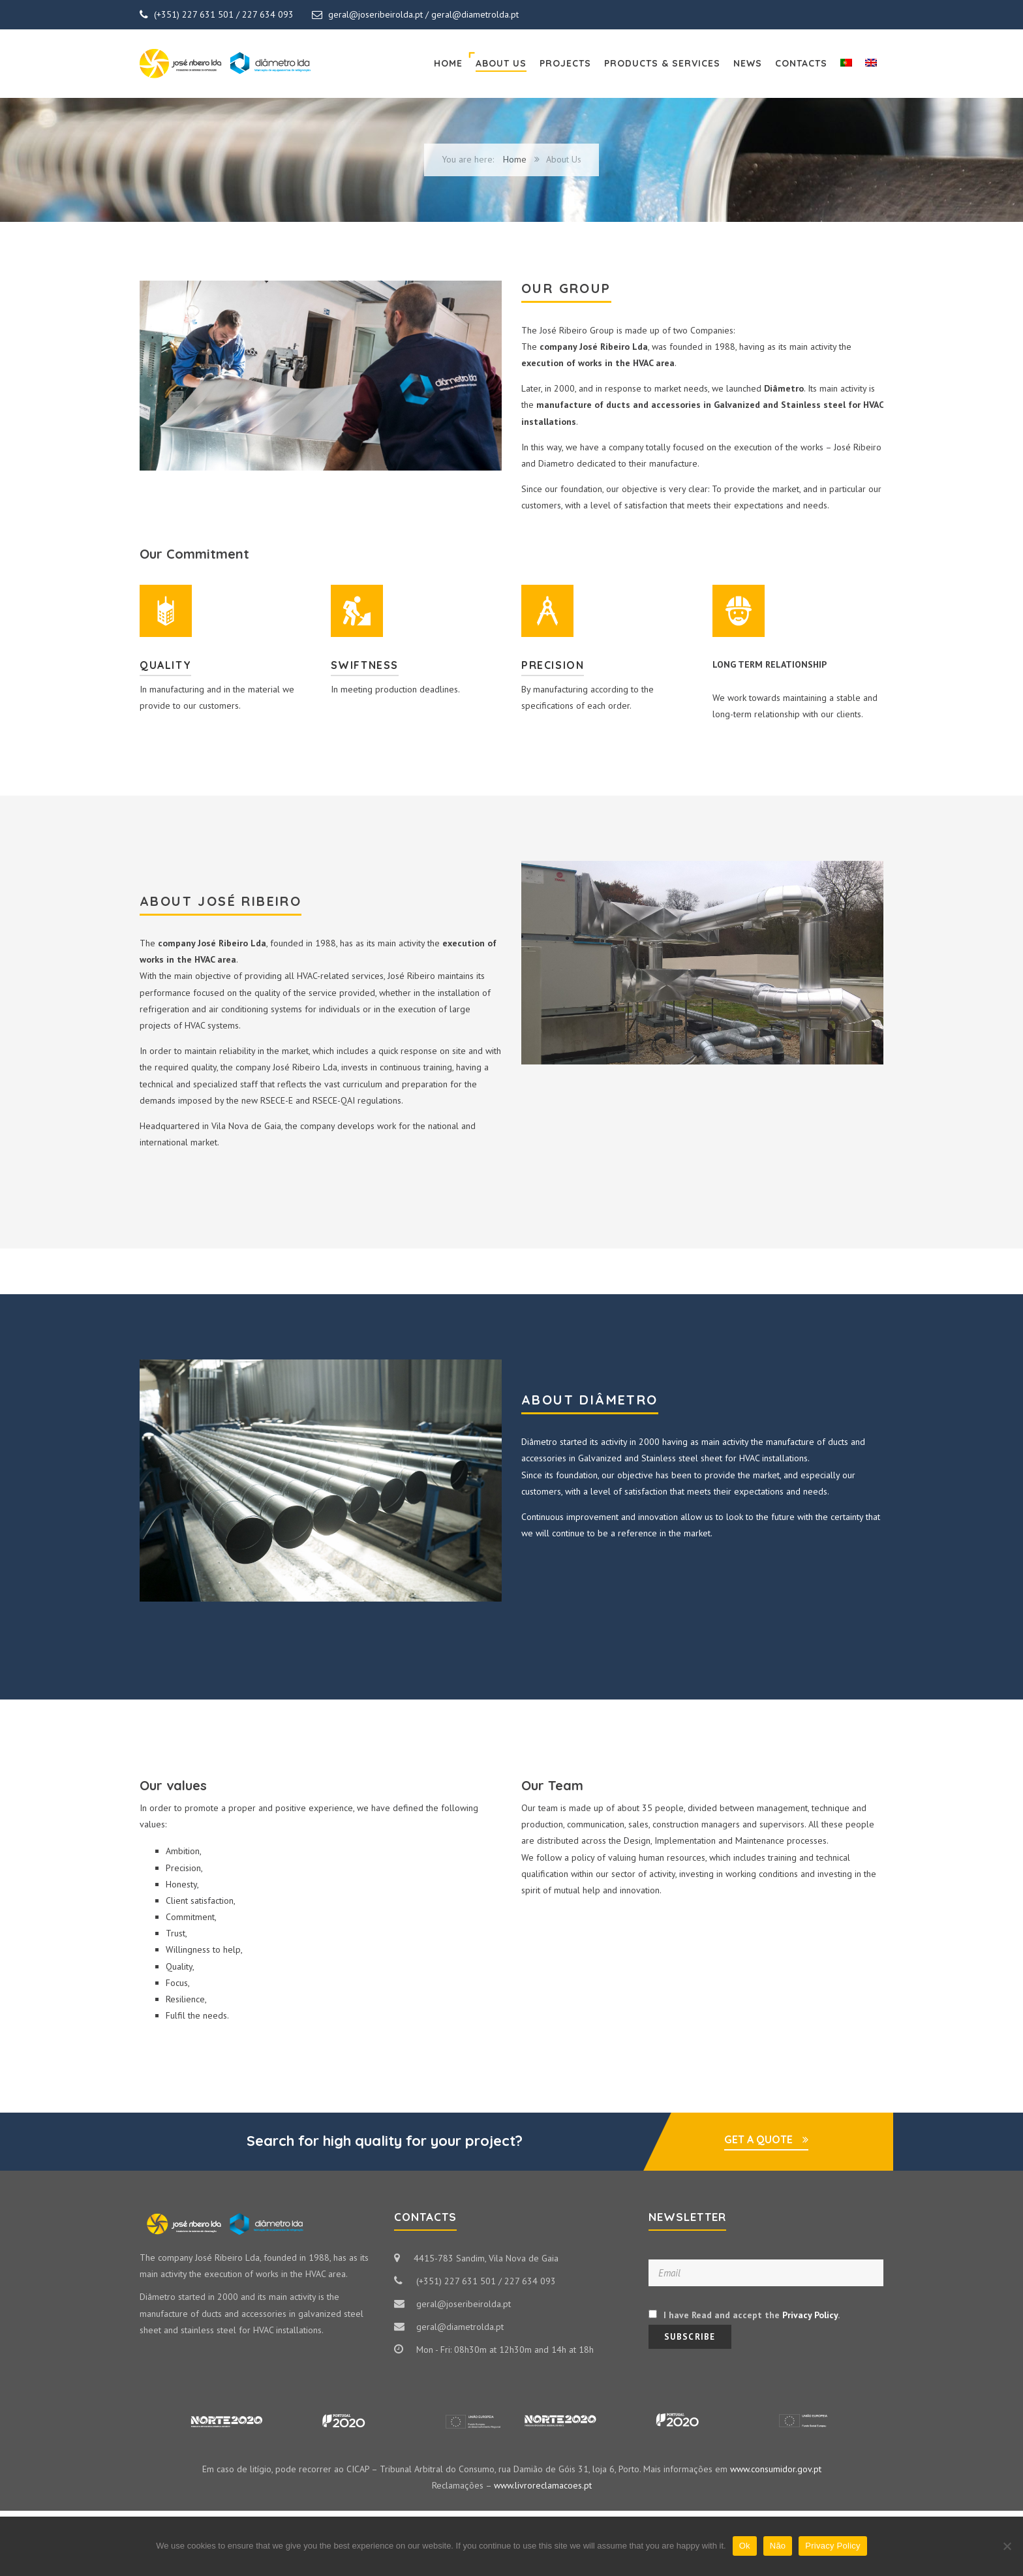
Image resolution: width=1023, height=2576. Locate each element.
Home (448, 63)
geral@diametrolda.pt (475, 14)
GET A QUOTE (758, 2139)
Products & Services (662, 63)
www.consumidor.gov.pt (775, 2469)
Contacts (801, 63)
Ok (744, 2546)
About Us (501, 63)
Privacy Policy (810, 2315)
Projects (565, 63)
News (747, 63)
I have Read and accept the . (744, 2315)
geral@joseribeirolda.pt (375, 14)
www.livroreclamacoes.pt (543, 2485)
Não (778, 2546)
